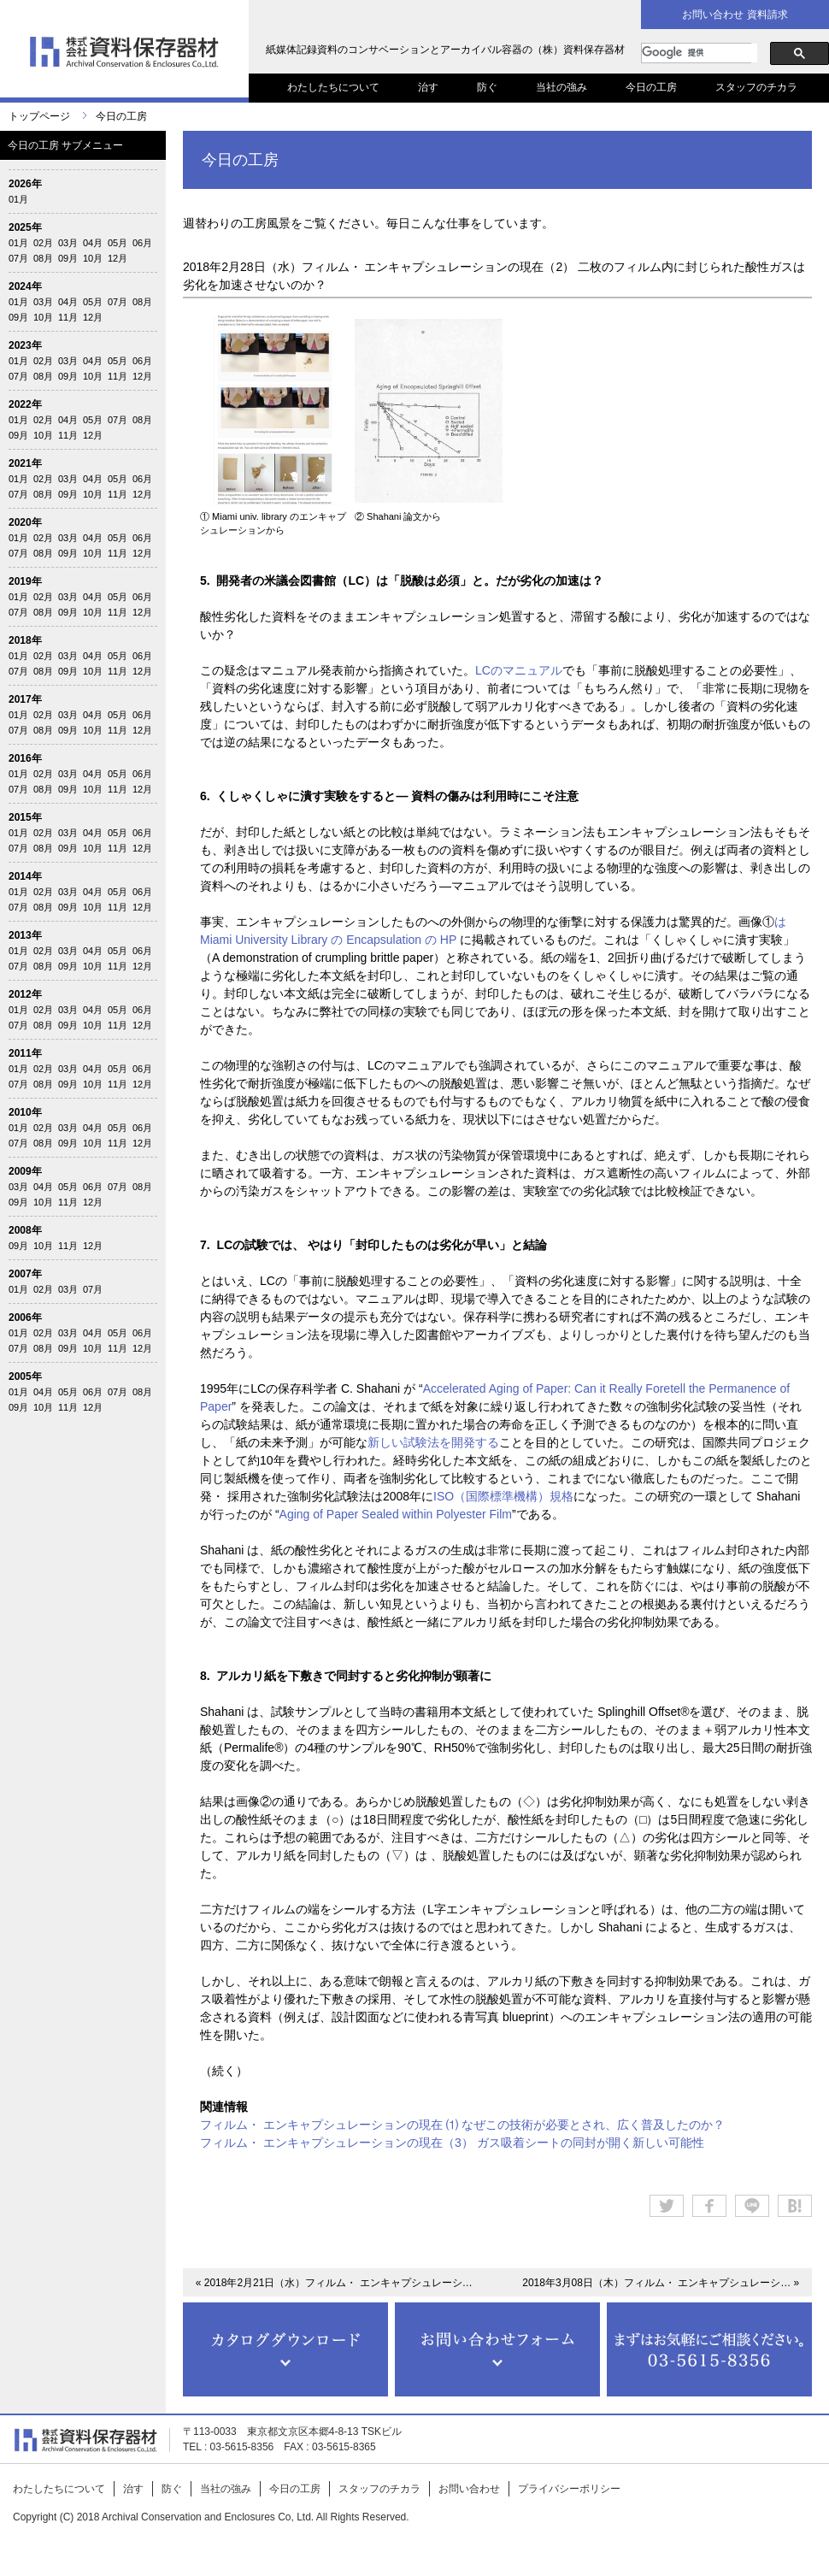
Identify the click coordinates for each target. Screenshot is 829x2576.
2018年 (25, 640)
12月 (117, 258)
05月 (117, 243)
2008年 (25, 1230)
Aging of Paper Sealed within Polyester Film (395, 1514)
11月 (68, 317)
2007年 (25, 1274)
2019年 (25, 581)
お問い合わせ (469, 2489)
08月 (43, 258)
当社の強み (561, 87)
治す (428, 87)
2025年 (25, 227)
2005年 (25, 1376)
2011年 (25, 1053)
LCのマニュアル (518, 670)
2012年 (25, 994)
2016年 (25, 758)
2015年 (25, 817)
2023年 (25, 345)
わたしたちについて (333, 87)
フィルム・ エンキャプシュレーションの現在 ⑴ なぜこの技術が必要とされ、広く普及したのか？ (462, 2124)
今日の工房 (651, 87)
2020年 (25, 522)
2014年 (25, 876)
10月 (93, 258)
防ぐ (487, 87)
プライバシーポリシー (569, 2489)
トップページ (39, 116)
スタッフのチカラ (756, 87)
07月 (18, 258)
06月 (142, 243)
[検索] (699, 53)
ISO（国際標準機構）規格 (503, 1496)
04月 (93, 243)
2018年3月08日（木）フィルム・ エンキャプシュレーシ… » (660, 2283)
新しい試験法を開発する (433, 1442)
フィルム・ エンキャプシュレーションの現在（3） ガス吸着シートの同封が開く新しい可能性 (452, 2142)
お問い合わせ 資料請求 (734, 15)
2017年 (25, 699)
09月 (68, 258)
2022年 (25, 404)
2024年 (25, 286)
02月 (43, 243)
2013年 (25, 935)
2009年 (25, 1171)
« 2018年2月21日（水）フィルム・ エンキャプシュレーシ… (334, 2283)
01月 (18, 199)
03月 (68, 243)
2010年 (25, 1112)
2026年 (25, 184)
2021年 (25, 463)
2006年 (25, 1317)
